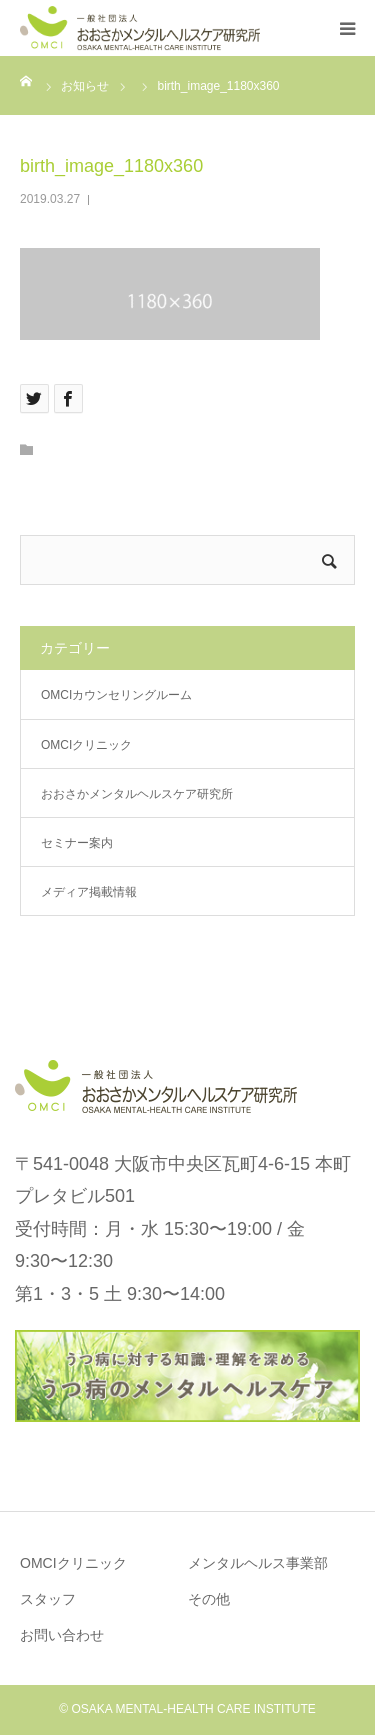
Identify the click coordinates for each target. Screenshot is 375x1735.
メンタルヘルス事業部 (258, 1563)
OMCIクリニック (86, 745)
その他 (209, 1599)
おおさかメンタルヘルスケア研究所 (137, 794)
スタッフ (48, 1599)
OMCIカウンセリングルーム (116, 695)
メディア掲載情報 (89, 892)
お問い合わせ (62, 1635)
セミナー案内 (77, 843)
